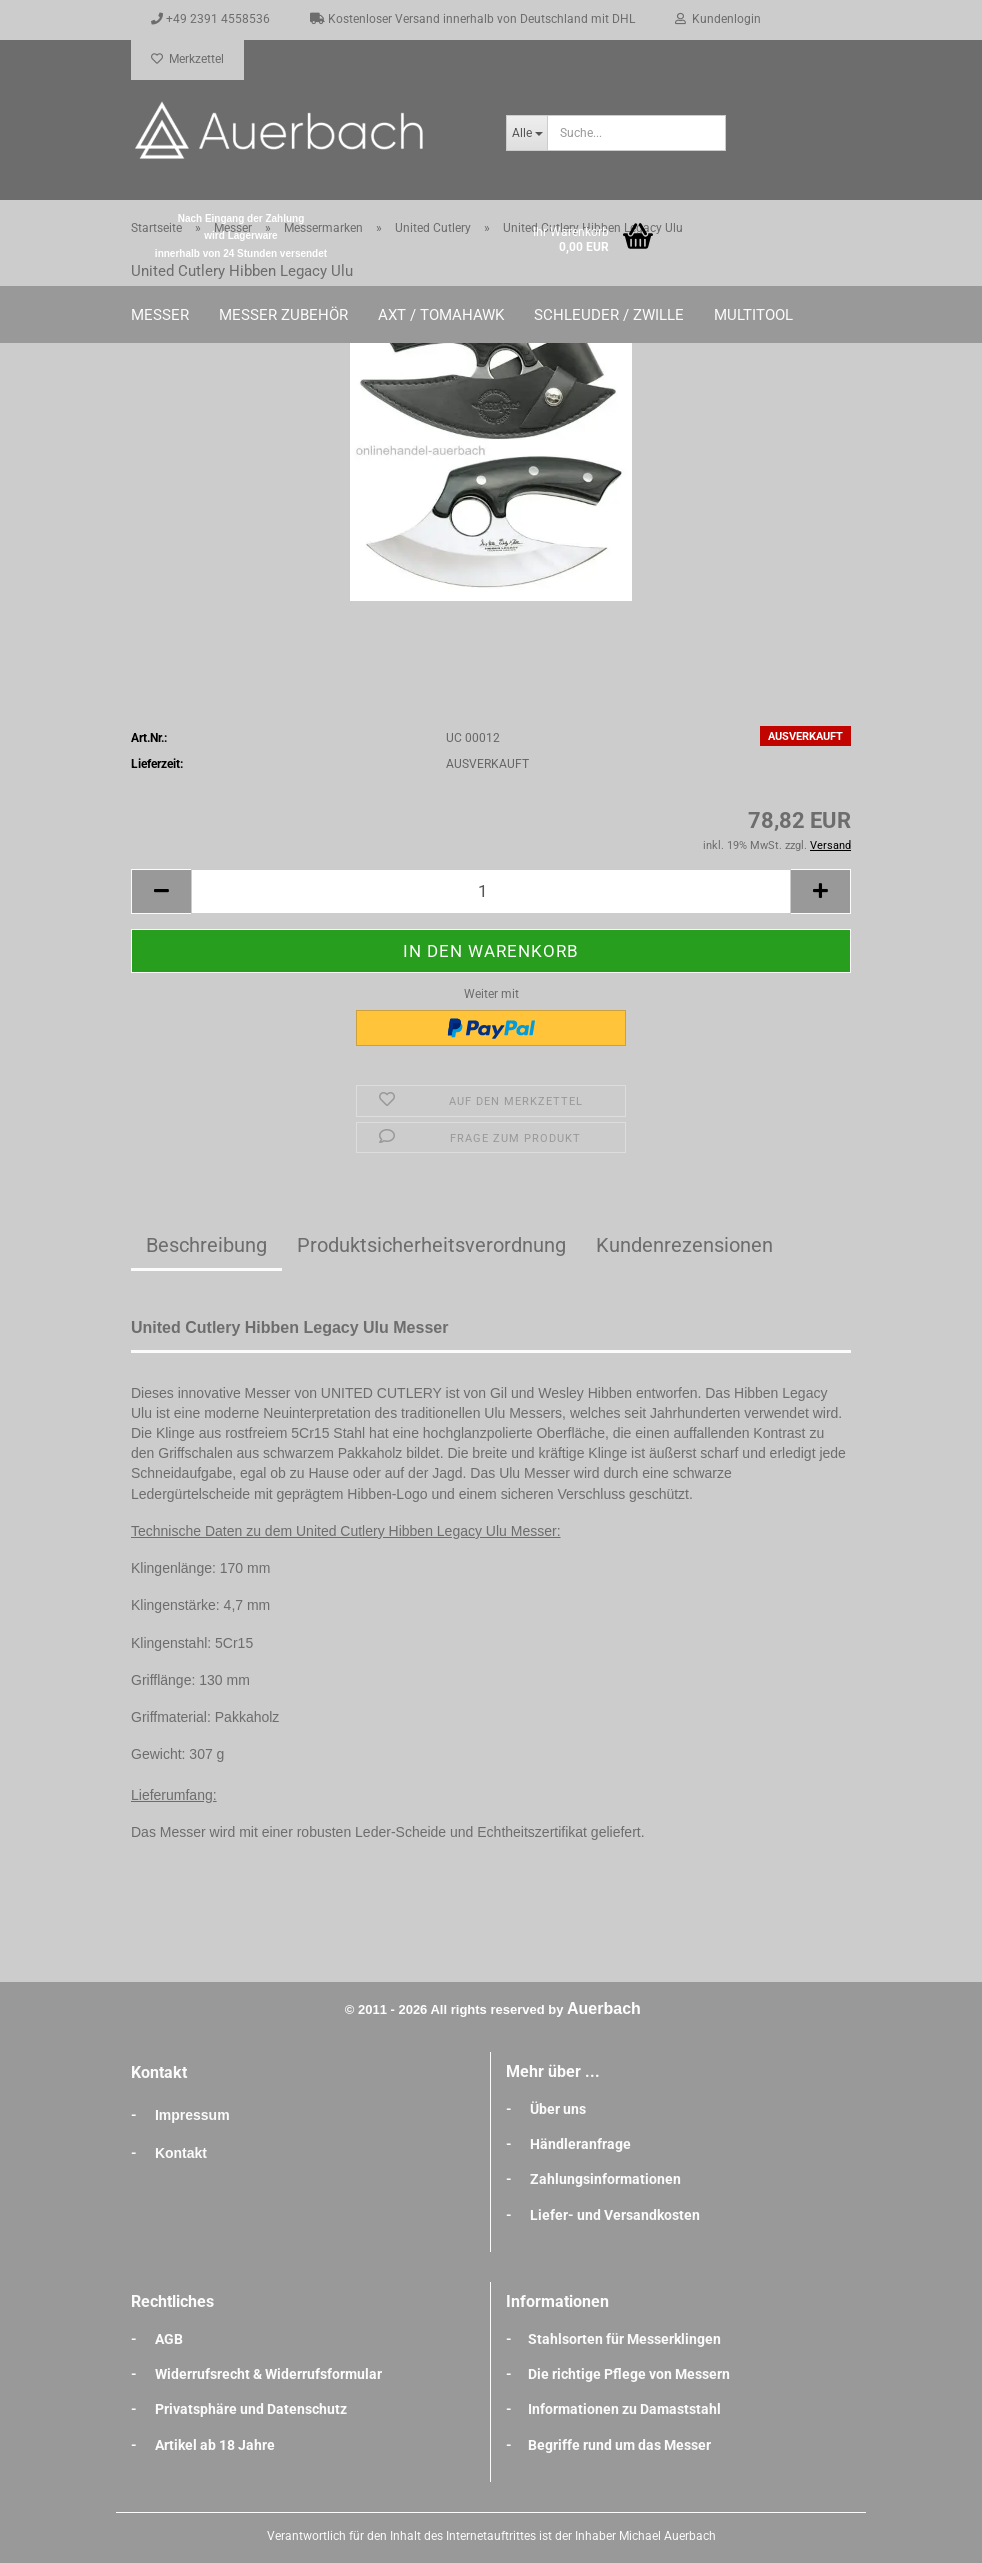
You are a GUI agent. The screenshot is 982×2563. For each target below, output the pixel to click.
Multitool (753, 315)
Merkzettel (187, 59)
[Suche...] (526, 133)
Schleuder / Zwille (609, 315)
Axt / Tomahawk (441, 315)
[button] (161, 891)
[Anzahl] (491, 891)
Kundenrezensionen (684, 1245)
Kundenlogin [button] (718, 19)
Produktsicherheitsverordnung (431, 1245)
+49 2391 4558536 (210, 19)
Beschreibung (206, 1245)
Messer (160, 315)
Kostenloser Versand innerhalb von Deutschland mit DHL (472, 19)
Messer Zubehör (283, 315)
